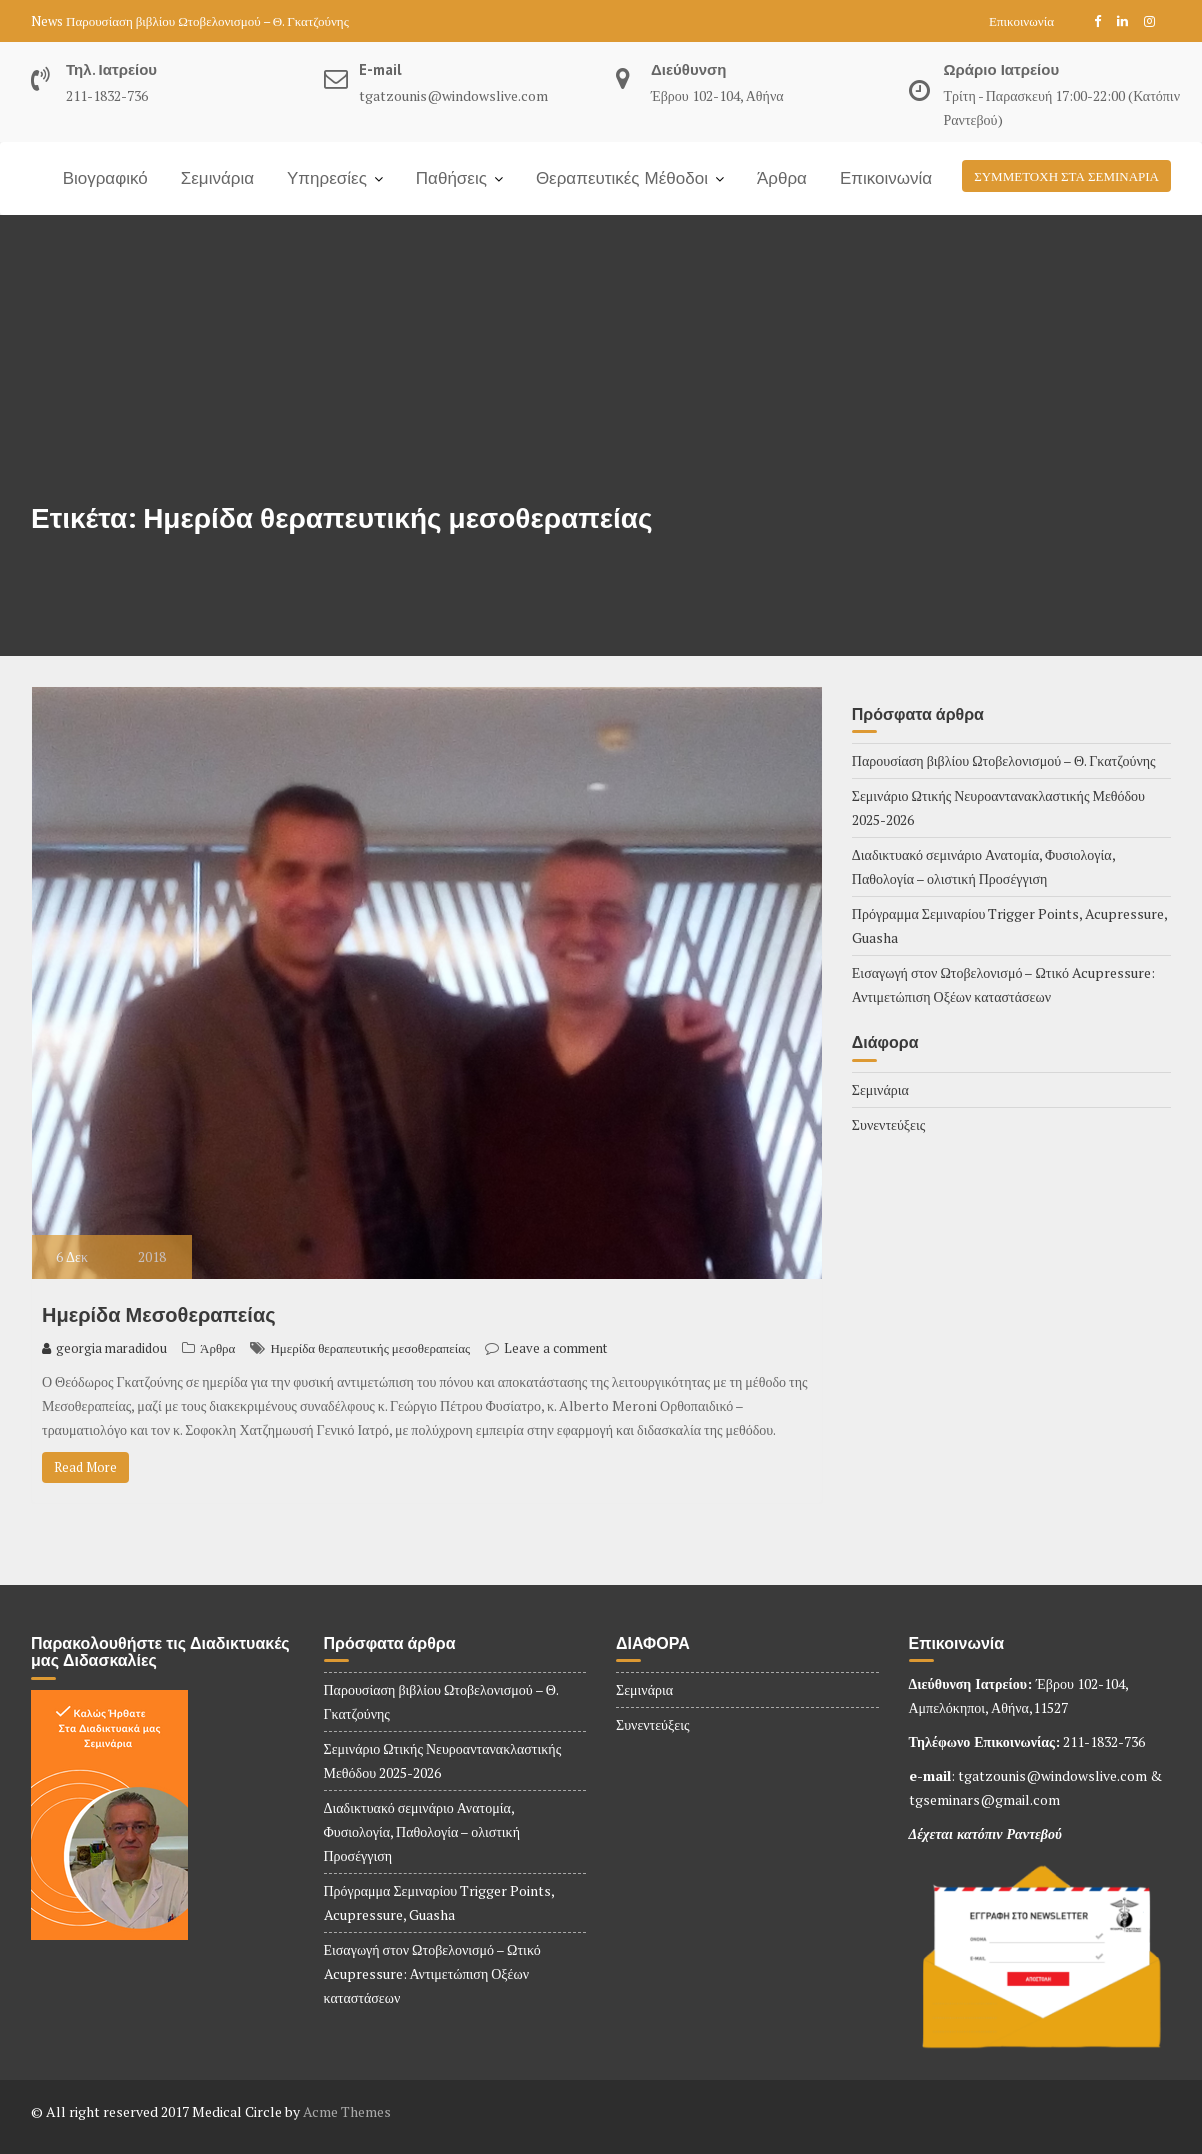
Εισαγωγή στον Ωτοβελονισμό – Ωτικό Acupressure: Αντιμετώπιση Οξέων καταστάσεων (432, 1973)
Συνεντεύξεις (889, 1124)
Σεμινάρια (217, 178)
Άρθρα (782, 178)
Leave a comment (555, 1348)
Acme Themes (347, 2111)
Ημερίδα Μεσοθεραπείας (159, 1315)
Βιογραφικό (105, 178)
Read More (85, 1467)
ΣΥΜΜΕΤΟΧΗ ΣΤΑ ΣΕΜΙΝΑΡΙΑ (1066, 176)
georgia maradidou (104, 1348)
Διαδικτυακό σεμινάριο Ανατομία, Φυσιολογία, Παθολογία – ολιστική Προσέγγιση (422, 1831)
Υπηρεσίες (327, 178)
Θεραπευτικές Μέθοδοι (622, 178)
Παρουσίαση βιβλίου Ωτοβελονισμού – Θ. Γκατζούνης (207, 21)
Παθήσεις (451, 178)
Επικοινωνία (1021, 21)
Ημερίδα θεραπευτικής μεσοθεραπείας (370, 1348)
